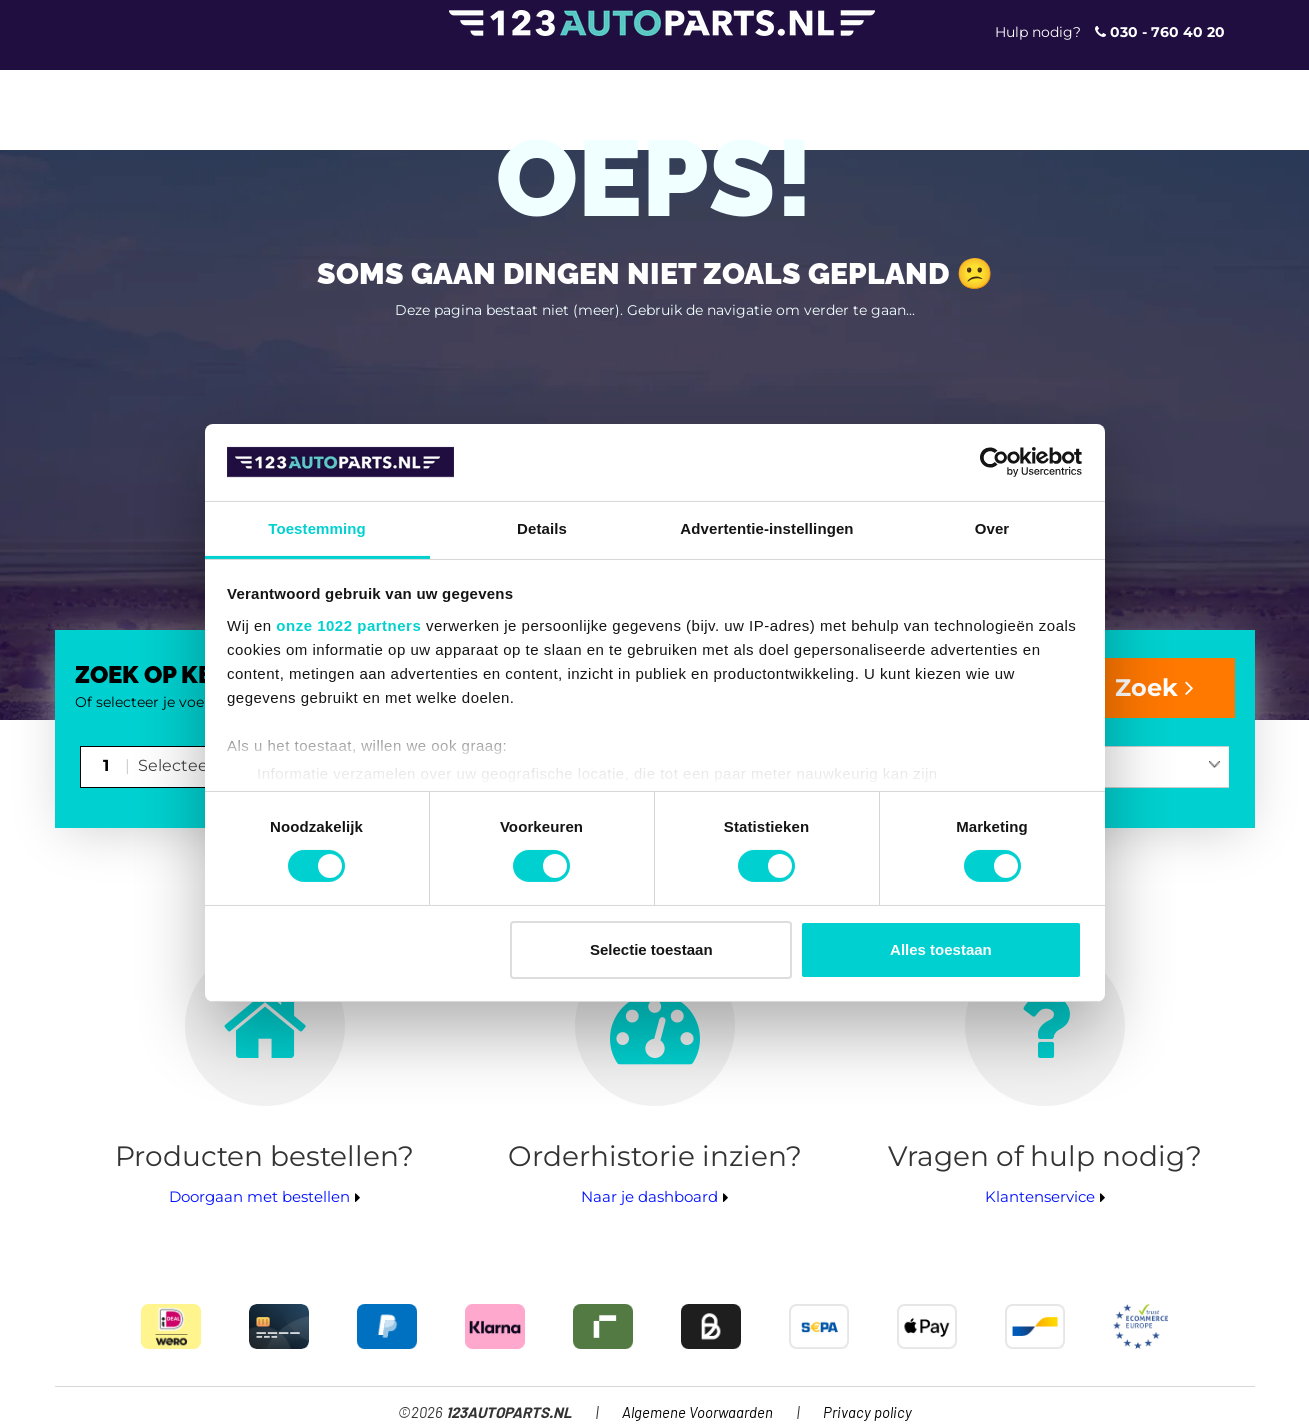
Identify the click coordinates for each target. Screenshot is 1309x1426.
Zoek (1154, 687)
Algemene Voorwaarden (697, 1413)
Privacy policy (867, 1413)
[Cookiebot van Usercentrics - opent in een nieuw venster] (994, 462)
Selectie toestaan (651, 949)
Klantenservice (1040, 1196)
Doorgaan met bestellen (259, 1196)
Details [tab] (542, 528)
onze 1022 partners (348, 625)
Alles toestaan (941, 949)
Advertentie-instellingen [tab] (766, 528)
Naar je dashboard (649, 1196)
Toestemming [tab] (317, 528)
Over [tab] (992, 528)
